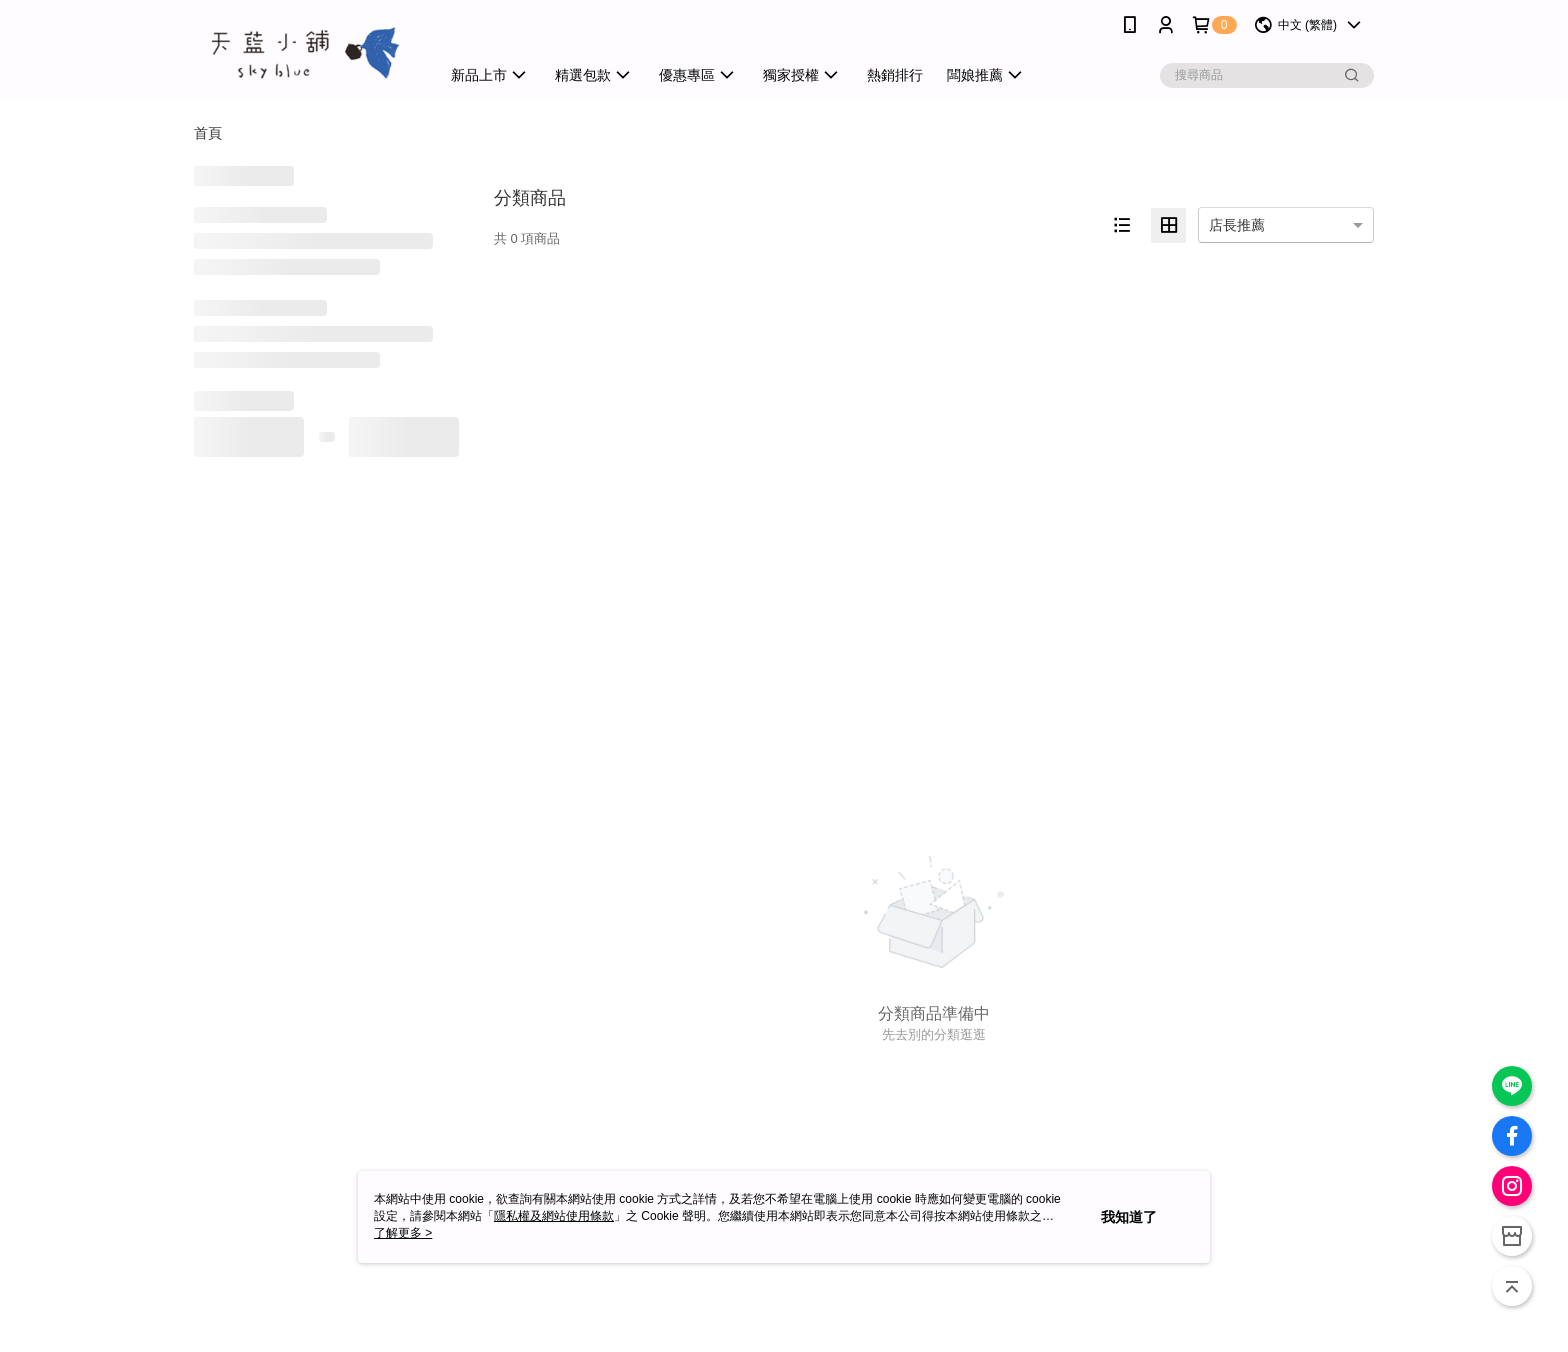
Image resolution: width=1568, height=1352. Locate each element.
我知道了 (1129, 1217)
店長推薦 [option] (1237, 225)
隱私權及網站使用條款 (554, 1216)
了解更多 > (403, 1233)
